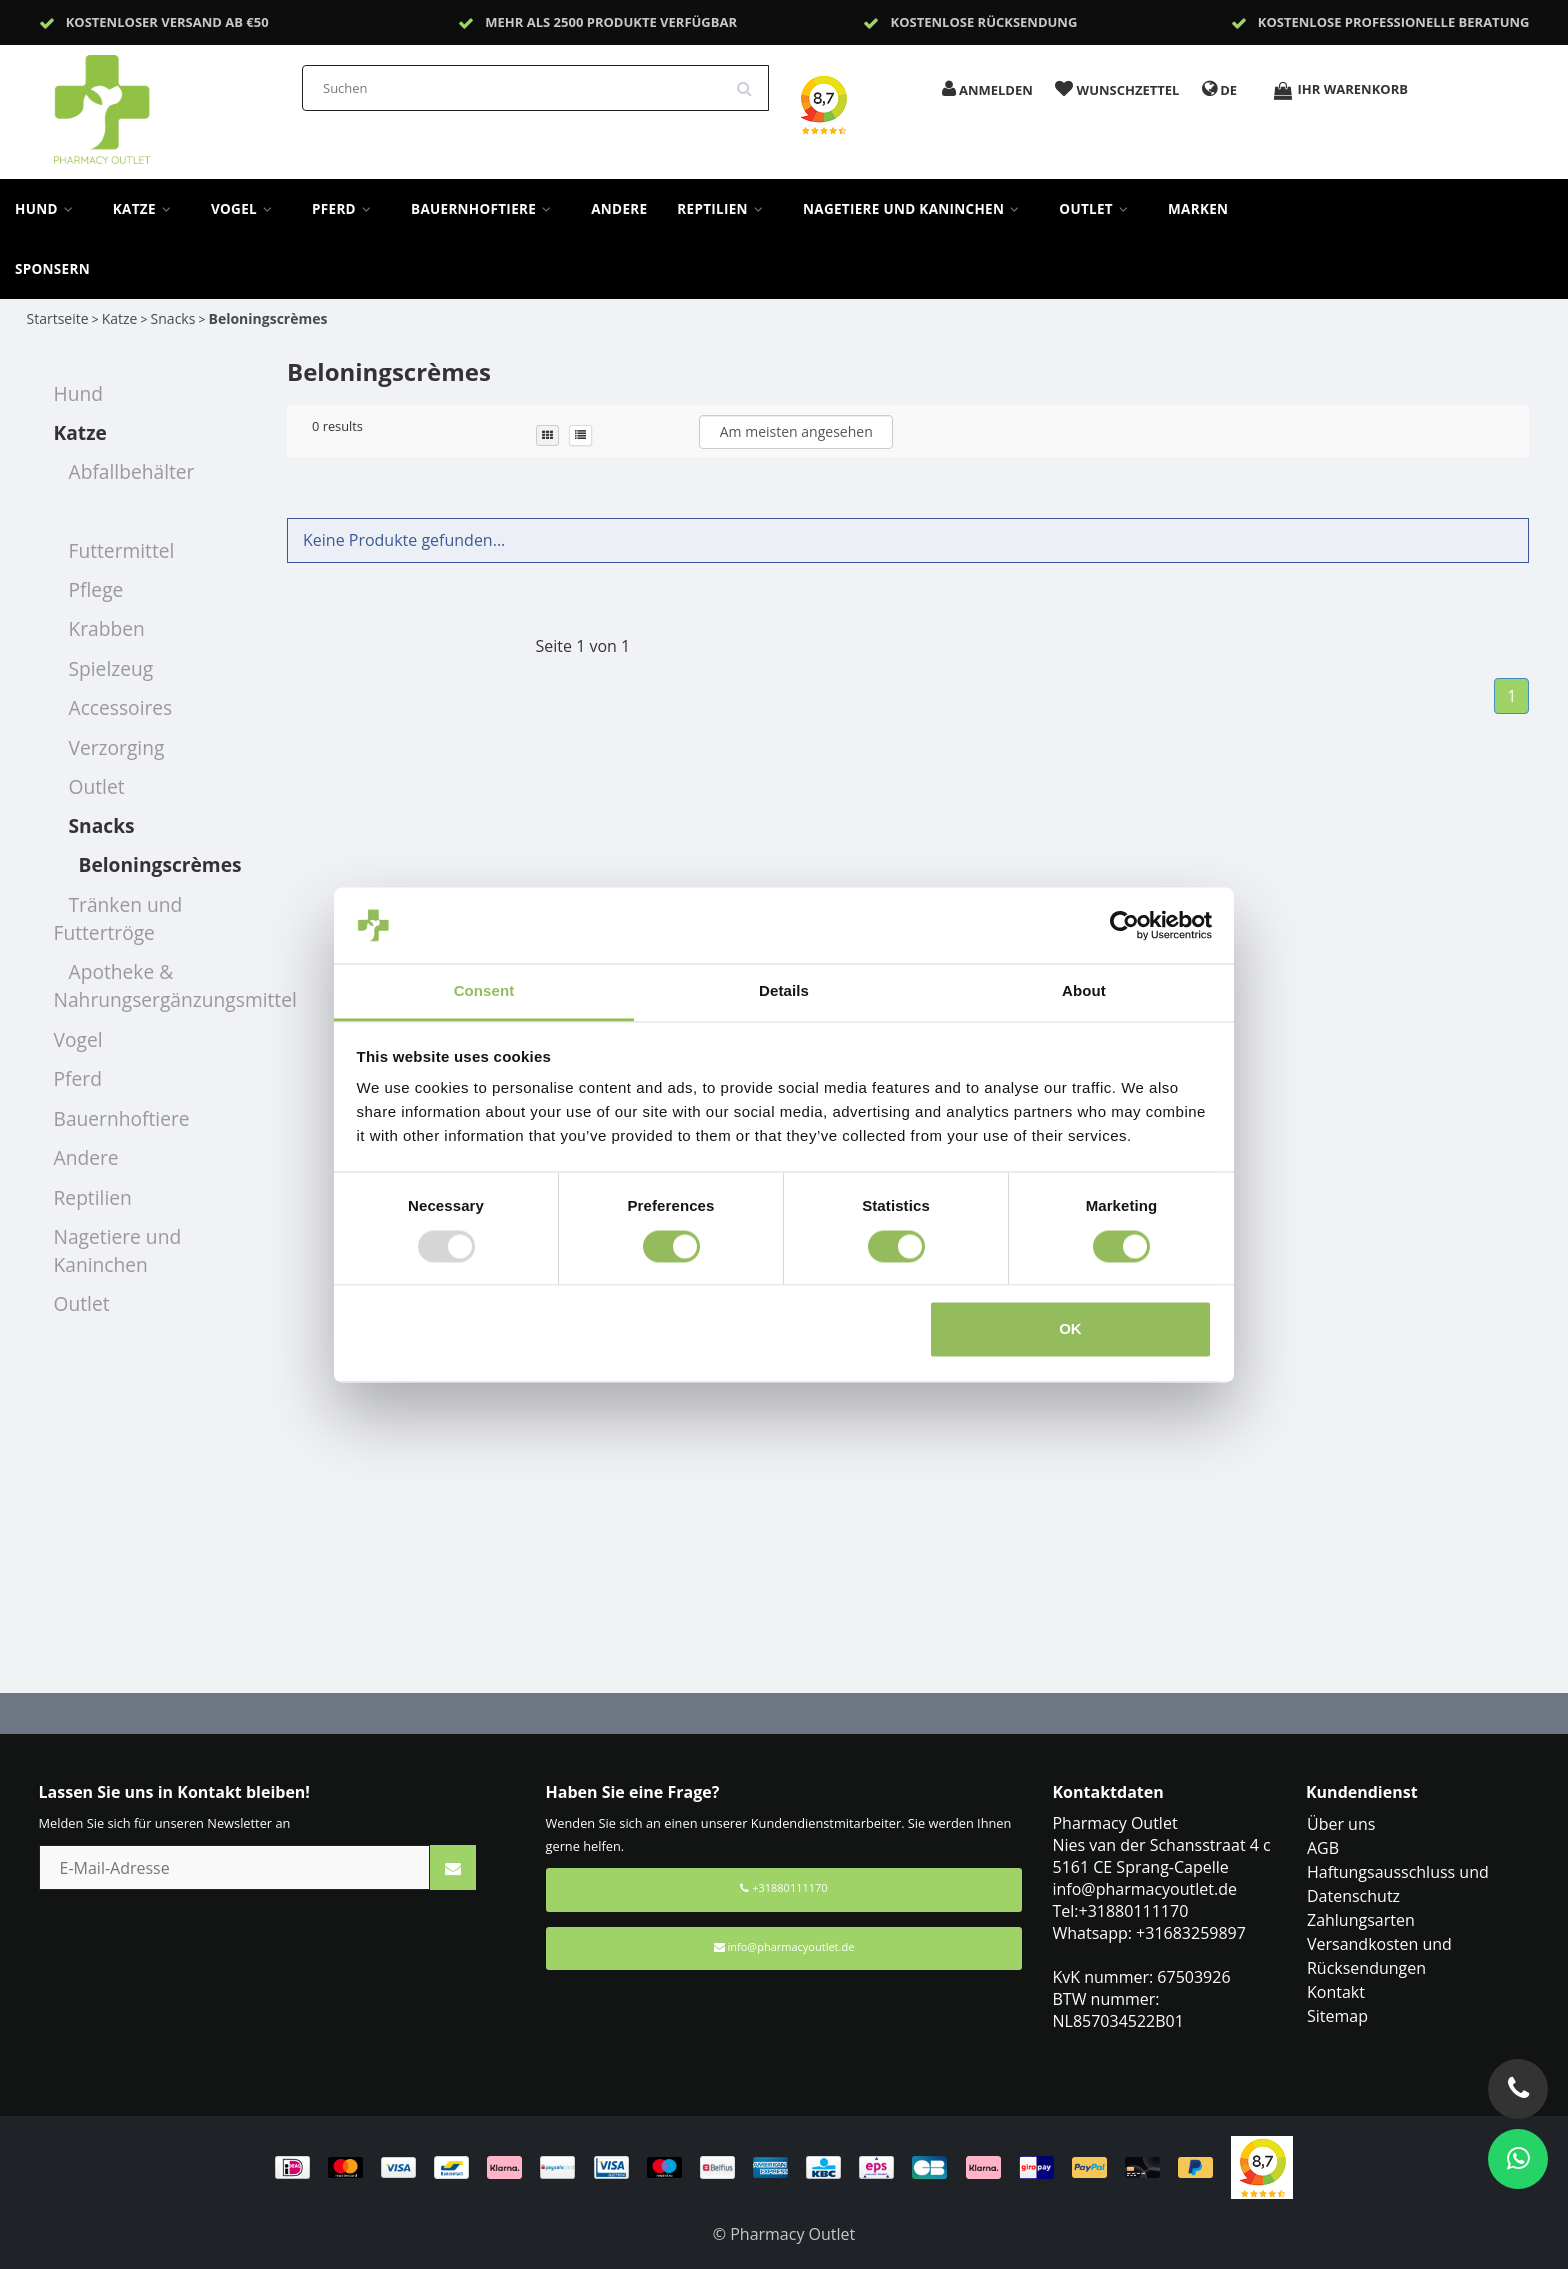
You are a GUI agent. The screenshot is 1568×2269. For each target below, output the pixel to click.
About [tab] (1084, 991)
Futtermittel (122, 550)
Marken (1198, 209)
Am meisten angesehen (796, 431)
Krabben (107, 628)
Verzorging (117, 747)
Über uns (1341, 1824)
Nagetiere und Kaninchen (916, 209)
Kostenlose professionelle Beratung (1394, 22)
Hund (49, 209)
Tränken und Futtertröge (118, 918)
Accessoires (121, 707)
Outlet (1098, 209)
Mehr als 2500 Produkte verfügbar (611, 22)
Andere (619, 209)
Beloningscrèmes (267, 318)
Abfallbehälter (132, 471)
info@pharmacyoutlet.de (784, 1946)
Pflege (96, 589)
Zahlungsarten (1361, 1920)
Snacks (173, 318)
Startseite (58, 318)
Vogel (246, 209)
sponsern (52, 269)
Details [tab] (784, 991)
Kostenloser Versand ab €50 (167, 22)
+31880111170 (783, 1887)
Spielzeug (111, 668)
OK (1070, 1329)
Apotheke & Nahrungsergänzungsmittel (175, 985)
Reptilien (725, 209)
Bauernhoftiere (486, 209)
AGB (1323, 1848)
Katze (147, 209)
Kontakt (1336, 1992)
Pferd (346, 209)
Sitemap (1337, 2016)
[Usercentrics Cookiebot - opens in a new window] (1124, 925)
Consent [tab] (484, 991)
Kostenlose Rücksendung (984, 22)
